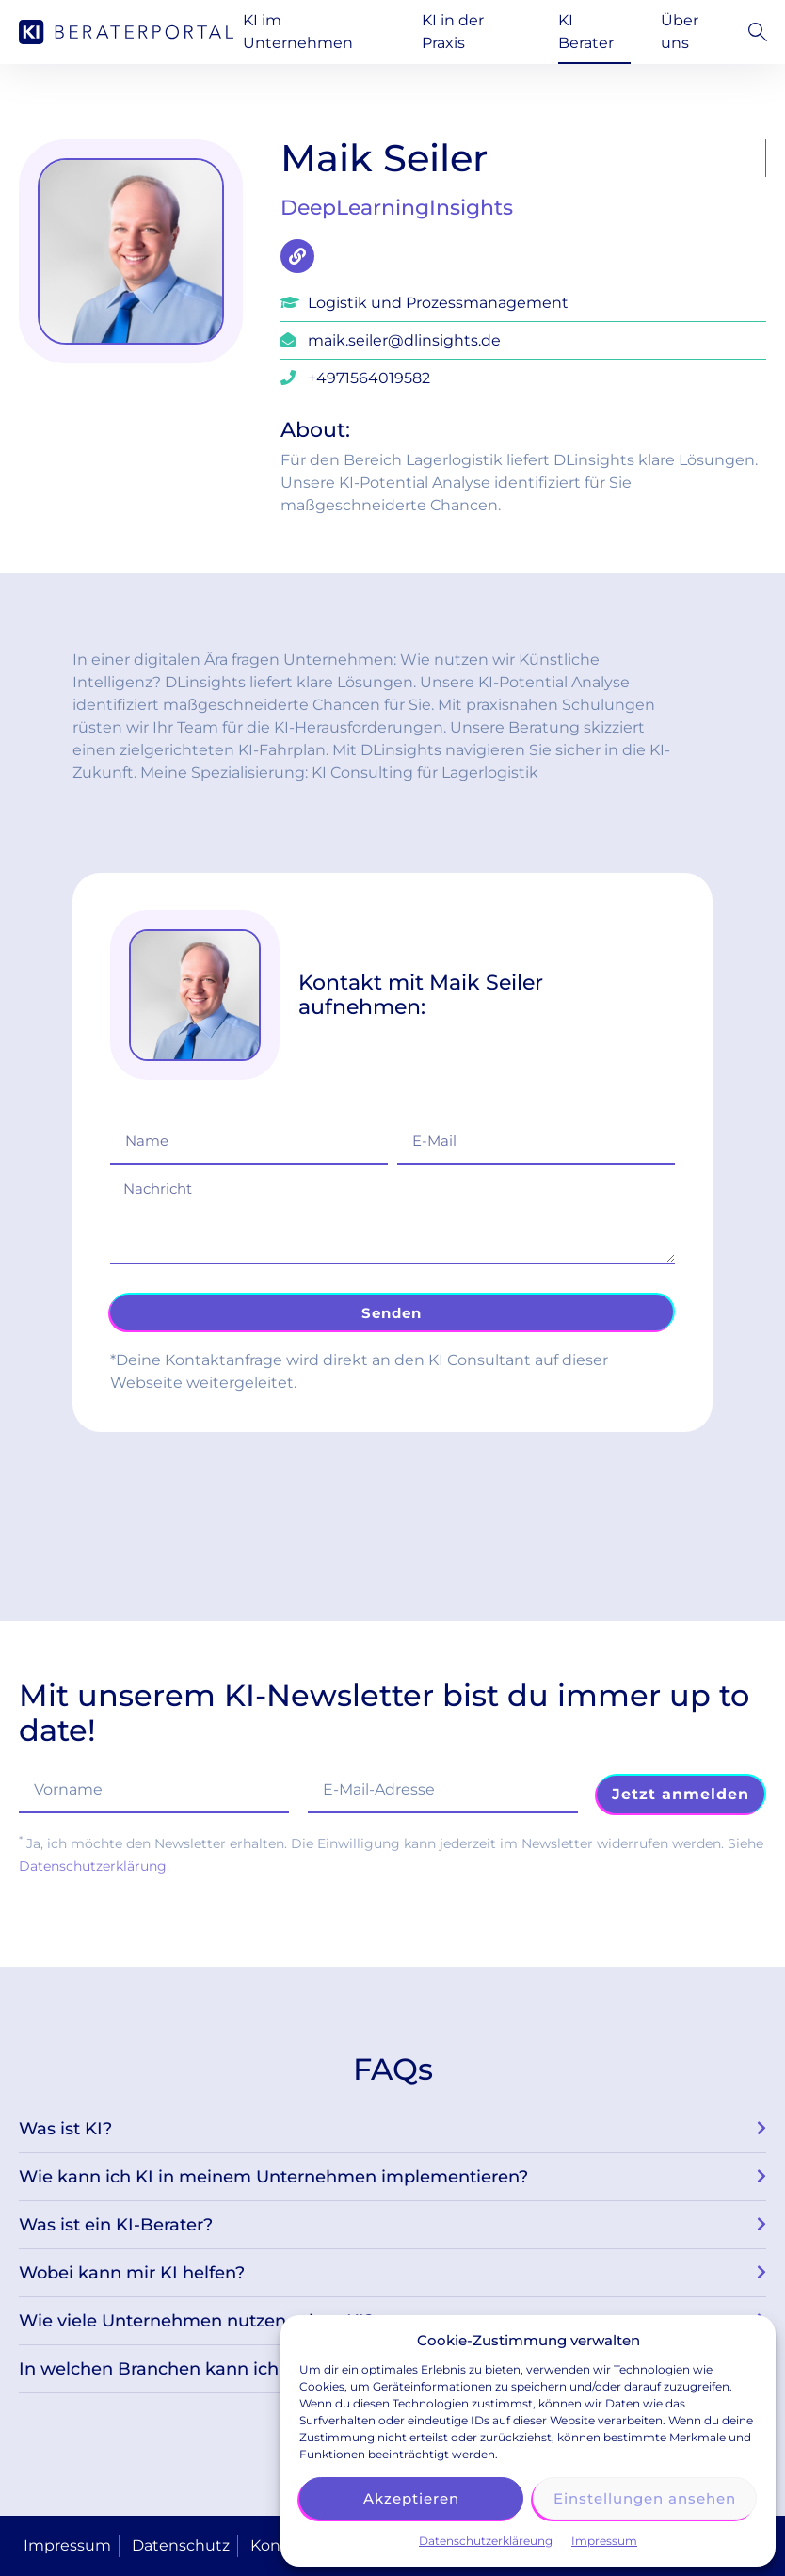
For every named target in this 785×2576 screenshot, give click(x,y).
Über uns (679, 31)
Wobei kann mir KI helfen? (132, 2272)
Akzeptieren (411, 2498)
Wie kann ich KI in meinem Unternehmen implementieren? (273, 2176)
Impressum (604, 2541)
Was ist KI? (65, 2128)
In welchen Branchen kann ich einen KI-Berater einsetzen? (269, 2369)
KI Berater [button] (586, 31)
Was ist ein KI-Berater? (116, 2224)
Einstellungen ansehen (644, 2498)
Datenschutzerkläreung (486, 2541)
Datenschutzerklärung (93, 1866)
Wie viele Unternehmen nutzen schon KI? (196, 2320)
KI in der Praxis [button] (453, 31)
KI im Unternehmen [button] (298, 31)
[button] (753, 32)
